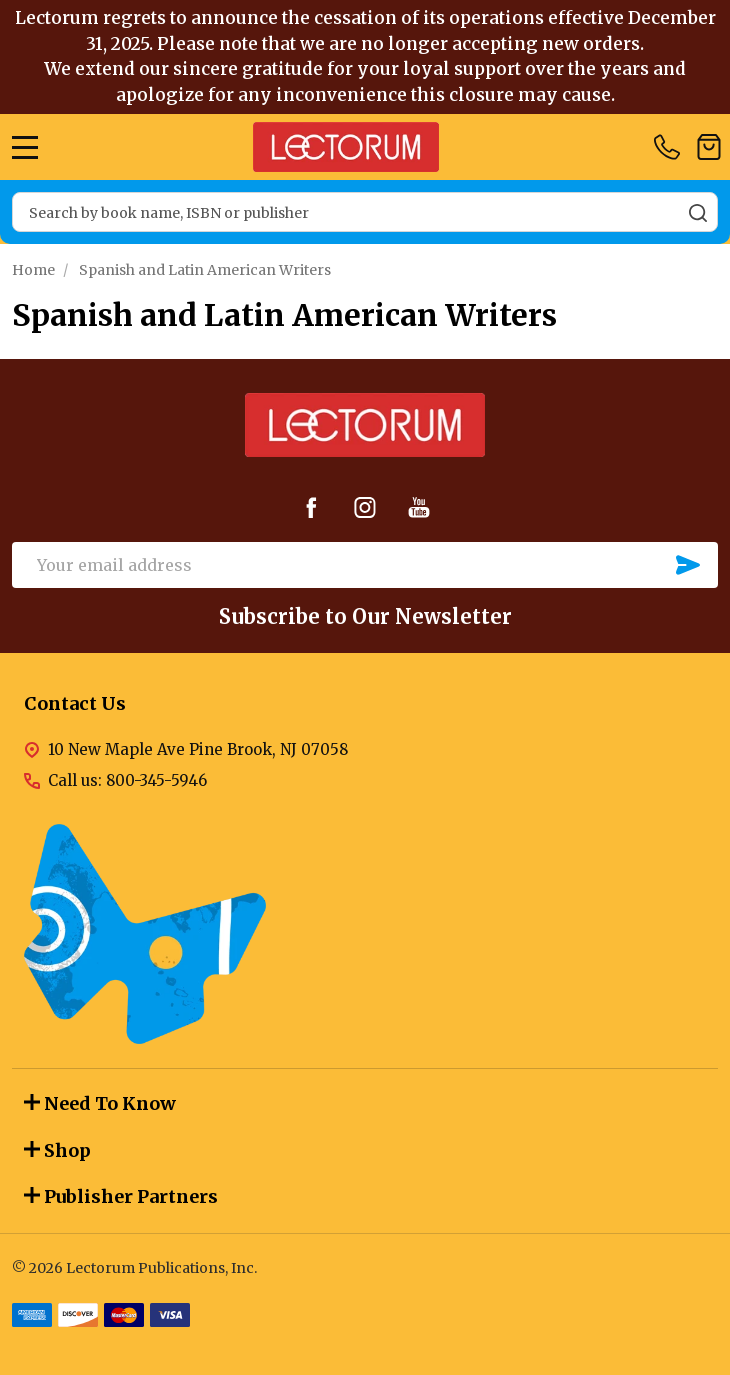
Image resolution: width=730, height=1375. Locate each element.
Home (33, 270)
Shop (57, 1150)
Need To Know (100, 1103)
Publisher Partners (121, 1196)
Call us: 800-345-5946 (127, 780)
